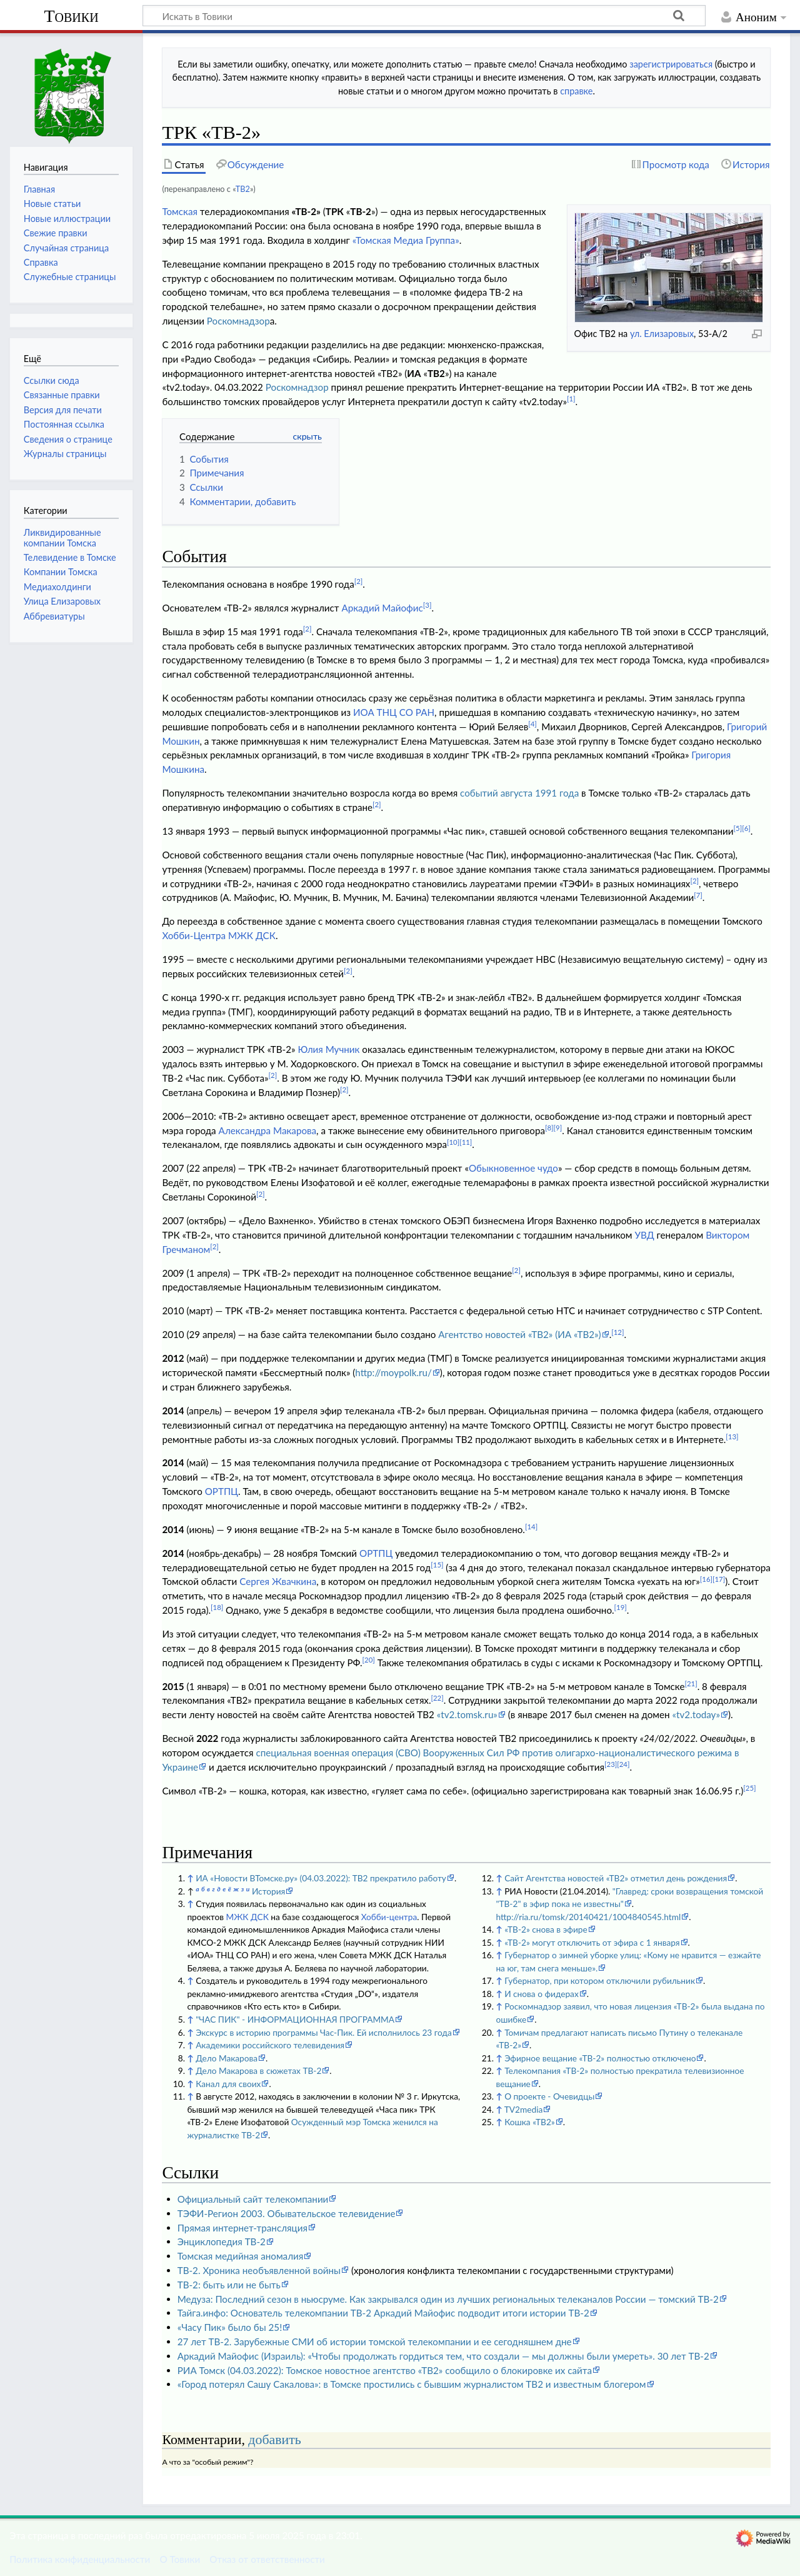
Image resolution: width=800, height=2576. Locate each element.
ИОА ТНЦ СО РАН (393, 712)
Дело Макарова (227, 2058)
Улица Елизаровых (62, 601)
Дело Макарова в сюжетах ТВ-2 (258, 2070)
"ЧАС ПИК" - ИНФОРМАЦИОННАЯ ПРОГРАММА (295, 2019)
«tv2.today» (696, 1714)
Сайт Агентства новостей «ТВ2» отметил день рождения (615, 1878)
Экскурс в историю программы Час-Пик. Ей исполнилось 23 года (324, 2032)
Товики (71, 16)
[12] (617, 1332)
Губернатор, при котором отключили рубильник (599, 1980)
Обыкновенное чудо (513, 1168)
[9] (558, 1128)
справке (576, 91)
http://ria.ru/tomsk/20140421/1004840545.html (588, 1916)
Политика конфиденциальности (79, 2559)
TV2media (523, 2109)
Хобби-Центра (194, 935)
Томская (180, 211)
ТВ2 (243, 189)
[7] (698, 895)
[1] (571, 399)
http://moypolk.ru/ (393, 1372)
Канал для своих (228, 2083)
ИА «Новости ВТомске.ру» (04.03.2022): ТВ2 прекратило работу (321, 1878)
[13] (732, 1436)
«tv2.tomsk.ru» (467, 1714)
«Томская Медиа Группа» (405, 240)
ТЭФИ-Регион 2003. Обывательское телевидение (287, 2213)
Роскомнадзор (238, 320)
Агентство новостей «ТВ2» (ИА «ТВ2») (519, 1334)
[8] (549, 1128)
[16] (706, 1579)
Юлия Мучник (328, 1049)
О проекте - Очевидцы (549, 2096)
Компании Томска (61, 571)
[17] (718, 1579)
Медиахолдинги (57, 586)
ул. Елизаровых (662, 333)
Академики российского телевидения (270, 2045)
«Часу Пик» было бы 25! (230, 2327)
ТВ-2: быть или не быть (229, 2284)
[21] (690, 1683)
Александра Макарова (268, 1130)
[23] (610, 1764)
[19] (620, 1607)
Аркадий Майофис (381, 607)
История (268, 1891)
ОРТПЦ (221, 1491)
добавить (274, 2439)
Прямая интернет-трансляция (243, 2227)
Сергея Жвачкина (277, 1581)
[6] (746, 828)
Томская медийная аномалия (241, 2256)
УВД (644, 1234)
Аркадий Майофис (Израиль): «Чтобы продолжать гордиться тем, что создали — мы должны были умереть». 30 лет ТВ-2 (443, 2356)
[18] (217, 1607)
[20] (368, 1660)
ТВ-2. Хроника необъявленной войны (259, 2270)
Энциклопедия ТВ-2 (222, 2241)
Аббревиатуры (54, 616)
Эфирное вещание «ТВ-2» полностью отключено (600, 2058)
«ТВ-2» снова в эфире (545, 1929)
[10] (453, 1142)
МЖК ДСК (252, 935)
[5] (738, 828)
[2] (358, 581)
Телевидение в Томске (70, 557)
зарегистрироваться (670, 64)
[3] (427, 605)
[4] (532, 724)
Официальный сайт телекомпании (253, 2199)
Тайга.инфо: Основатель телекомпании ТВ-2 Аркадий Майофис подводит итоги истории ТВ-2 (383, 2312)
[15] (437, 1565)
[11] (465, 1142)
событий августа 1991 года (519, 792)
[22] (437, 1698)
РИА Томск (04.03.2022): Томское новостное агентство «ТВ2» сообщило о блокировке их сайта (385, 2370)
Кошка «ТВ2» (529, 2121)
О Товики (179, 2559)
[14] (531, 1526)
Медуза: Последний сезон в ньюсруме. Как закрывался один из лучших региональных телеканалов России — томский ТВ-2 (448, 2299)
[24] (623, 1764)
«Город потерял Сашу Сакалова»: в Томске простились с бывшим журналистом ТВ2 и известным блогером (412, 2384)
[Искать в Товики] (424, 16)
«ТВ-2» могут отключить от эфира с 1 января (591, 1942)
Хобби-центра (389, 1916)
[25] (749, 1788)
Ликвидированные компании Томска (62, 537)
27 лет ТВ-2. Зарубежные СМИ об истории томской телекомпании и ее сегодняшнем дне (375, 2341)
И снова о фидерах (541, 1993)
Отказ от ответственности (266, 2559)
